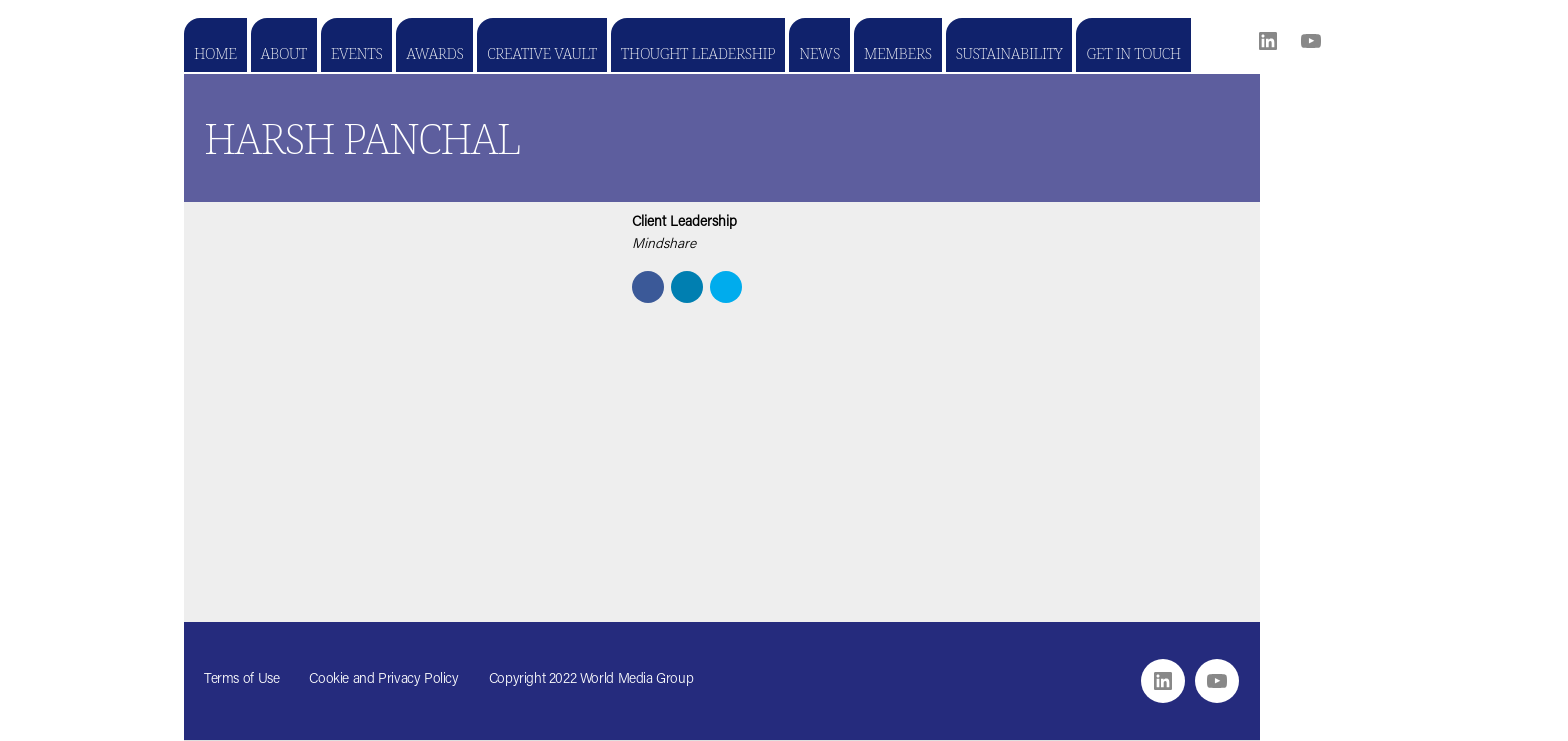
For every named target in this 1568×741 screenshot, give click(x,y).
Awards (434, 53)
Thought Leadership (698, 53)
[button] (648, 287)
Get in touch (1133, 53)
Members (898, 53)
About (284, 53)
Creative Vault (541, 53)
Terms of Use (241, 680)
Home (215, 53)
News (819, 53)
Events (356, 53)
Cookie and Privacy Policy (383, 680)
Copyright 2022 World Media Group (591, 680)
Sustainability (1009, 53)
